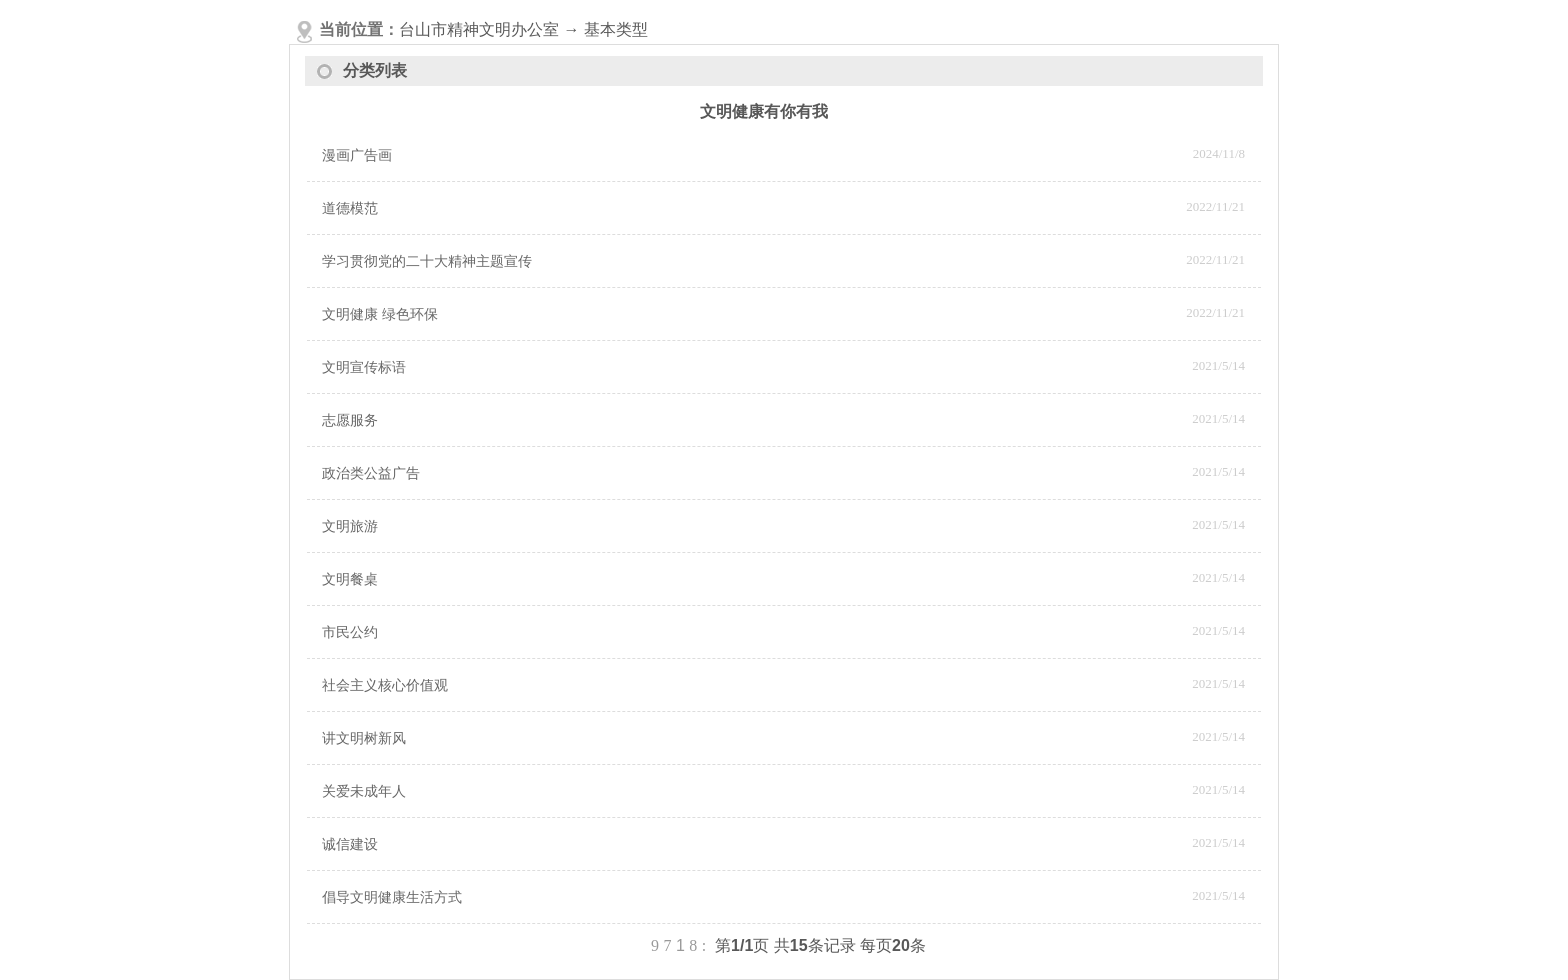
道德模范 (350, 208)
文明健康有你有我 (764, 111)
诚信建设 (350, 844)
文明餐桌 (350, 579)
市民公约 (350, 632)
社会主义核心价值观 (385, 685)
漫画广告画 (357, 155)
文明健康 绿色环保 (380, 314)
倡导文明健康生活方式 (392, 897)
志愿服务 (350, 420)
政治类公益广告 (371, 473)
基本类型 (616, 29)
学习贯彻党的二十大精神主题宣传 (427, 261)
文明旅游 (350, 526)
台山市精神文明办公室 (479, 29)
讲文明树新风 (364, 738)
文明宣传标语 (364, 367)
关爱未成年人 (364, 791)
